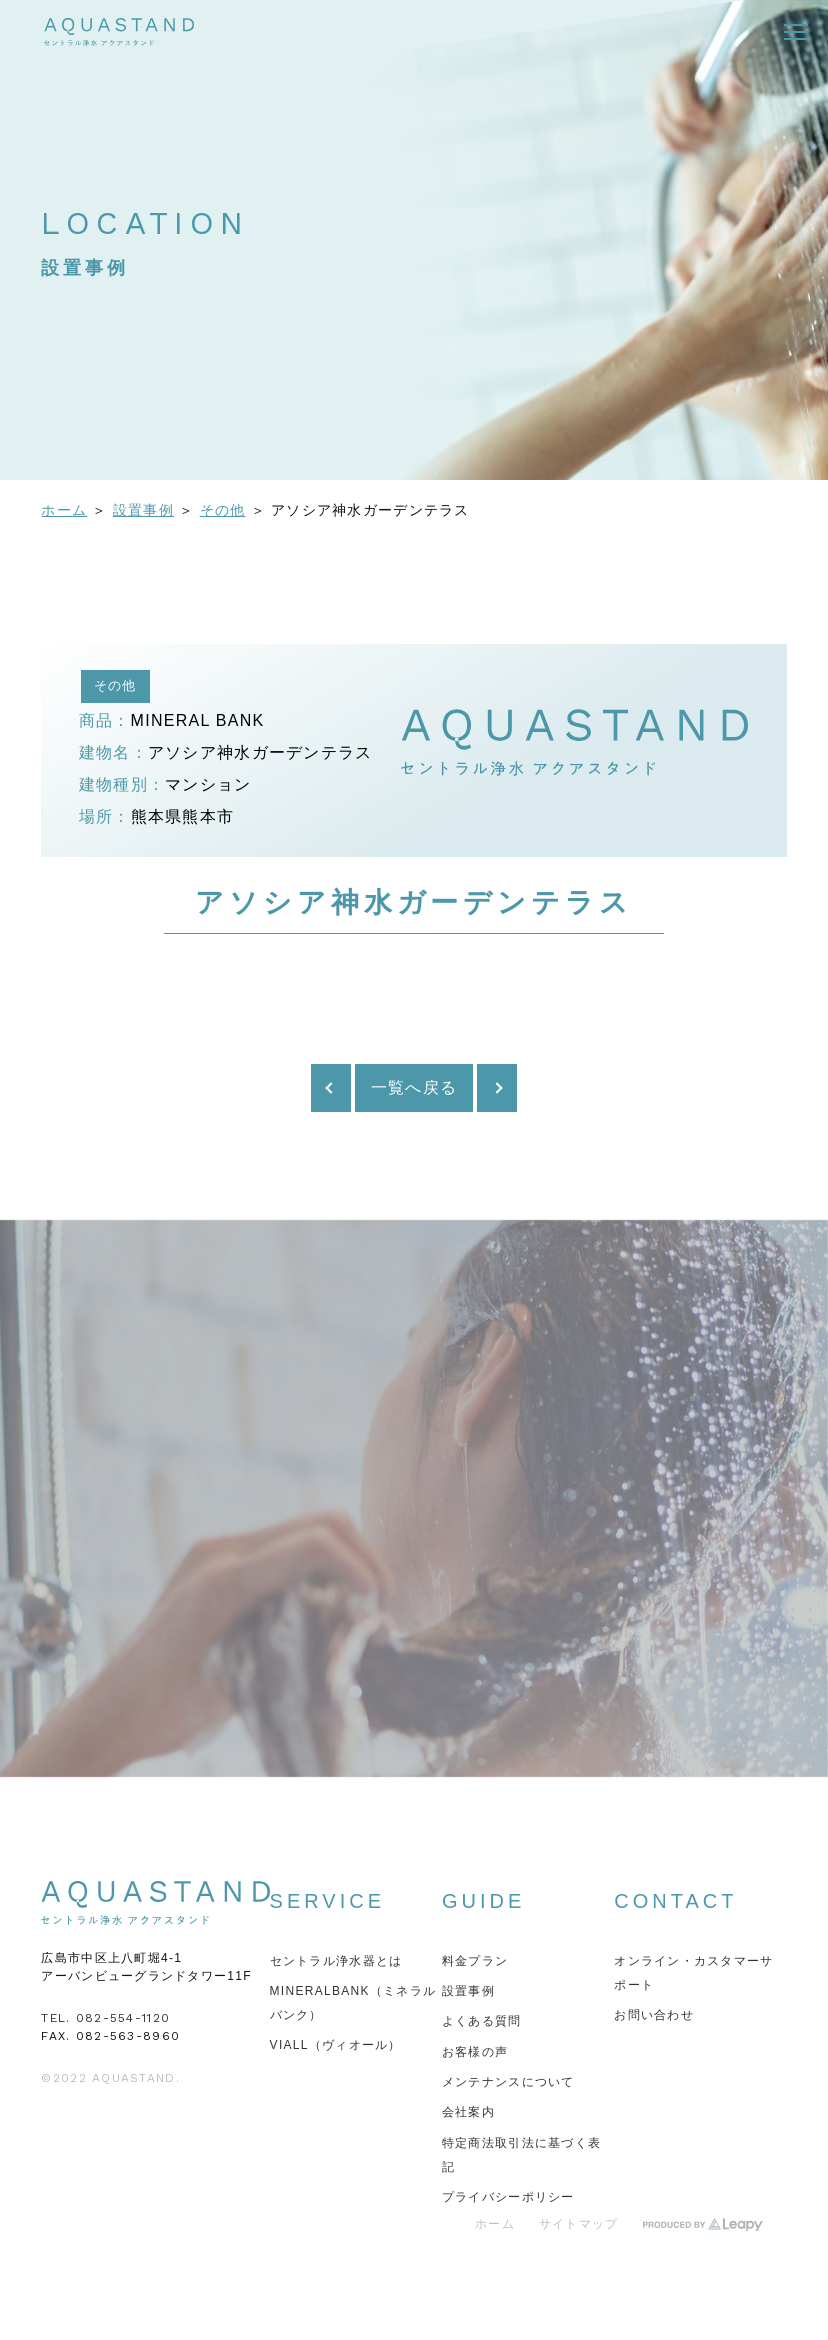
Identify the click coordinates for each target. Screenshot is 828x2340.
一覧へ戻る (414, 1087)
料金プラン (475, 1961)
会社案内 (468, 2112)
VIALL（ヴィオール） (336, 2045)
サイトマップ (579, 2224)
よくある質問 (482, 2021)
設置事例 (143, 510)
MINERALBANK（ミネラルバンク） (353, 2003)
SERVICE (327, 1901)
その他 (223, 510)
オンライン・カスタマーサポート (693, 1973)
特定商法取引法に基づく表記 (521, 2155)
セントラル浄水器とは (336, 1961)
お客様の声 (475, 2052)
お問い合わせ (654, 2015)
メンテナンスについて (508, 2082)
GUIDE (483, 1901)
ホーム (64, 510)
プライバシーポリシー (508, 2197)
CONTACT (675, 1901)
